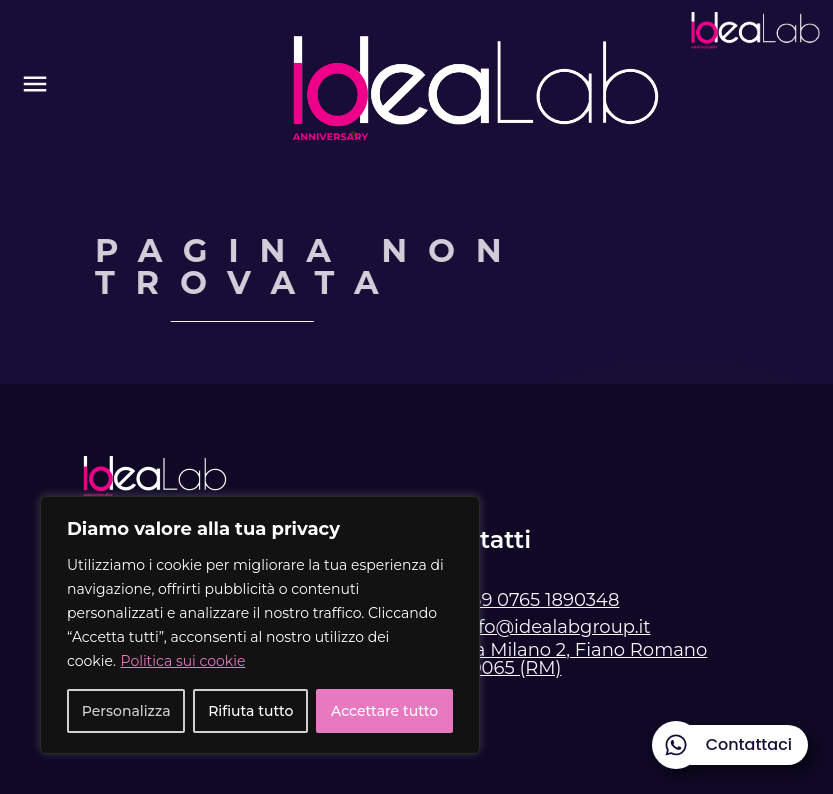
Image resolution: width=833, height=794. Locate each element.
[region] (260, 625)
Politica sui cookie (183, 661)
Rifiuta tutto (250, 711)
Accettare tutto (384, 711)
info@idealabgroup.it (555, 627)
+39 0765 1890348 (540, 600)
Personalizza (126, 711)
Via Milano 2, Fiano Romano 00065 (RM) (583, 659)
